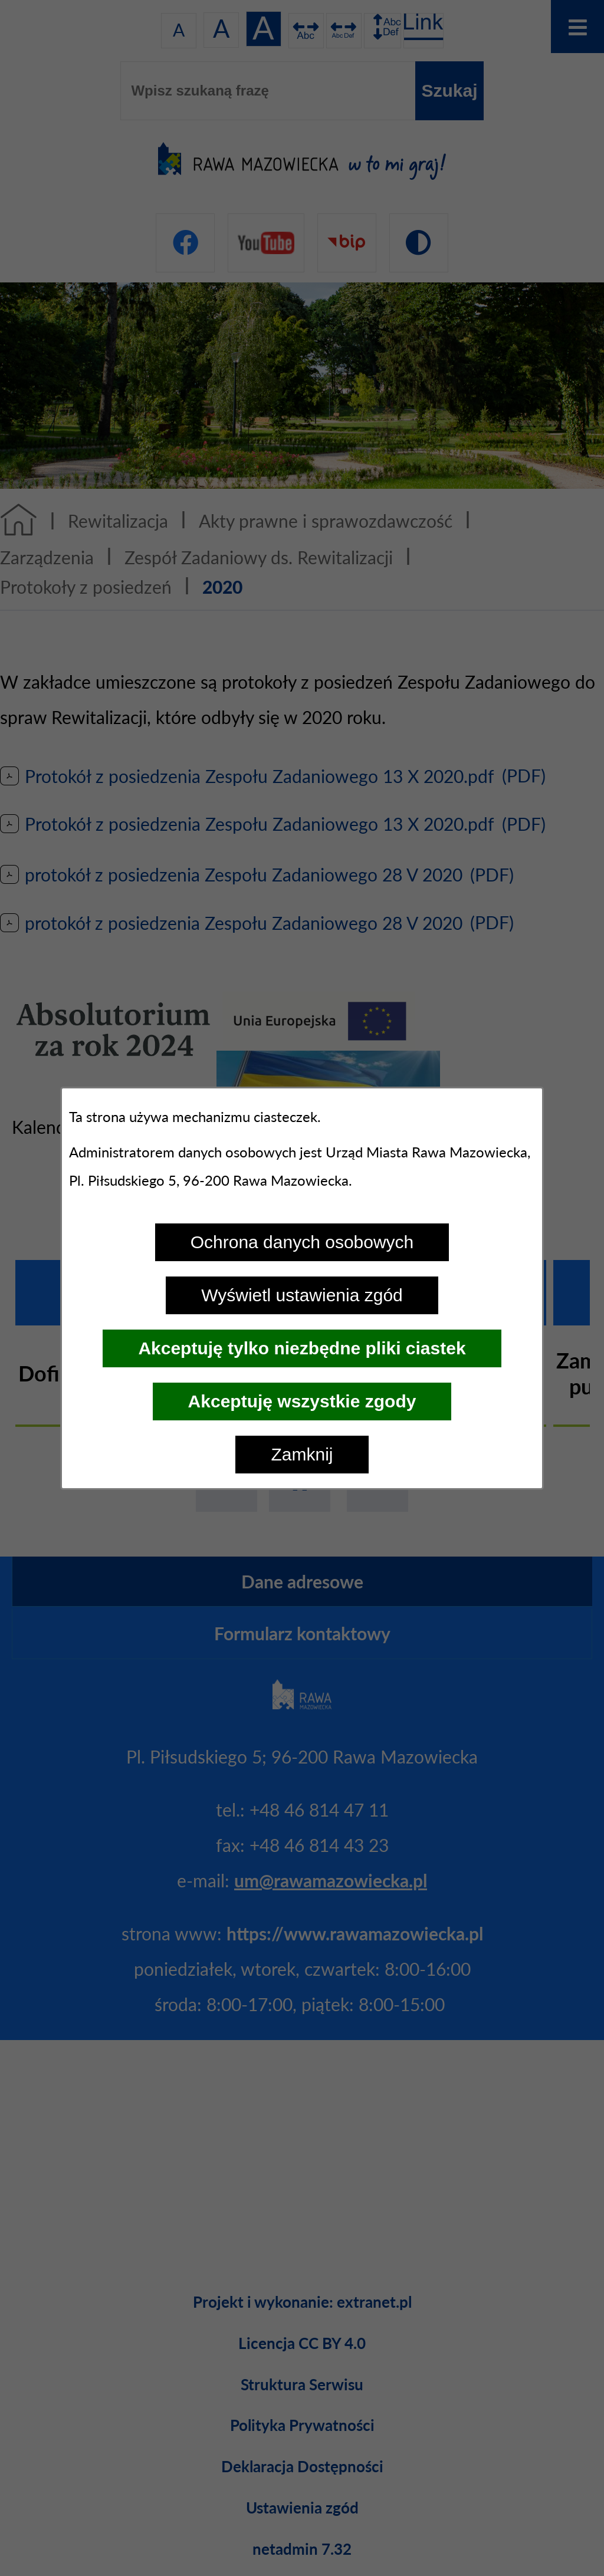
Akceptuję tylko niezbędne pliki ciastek (301, 1348)
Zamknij (302, 1454)
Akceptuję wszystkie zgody (302, 1401)
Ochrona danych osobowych (302, 1242)
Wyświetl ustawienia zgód (302, 1295)
